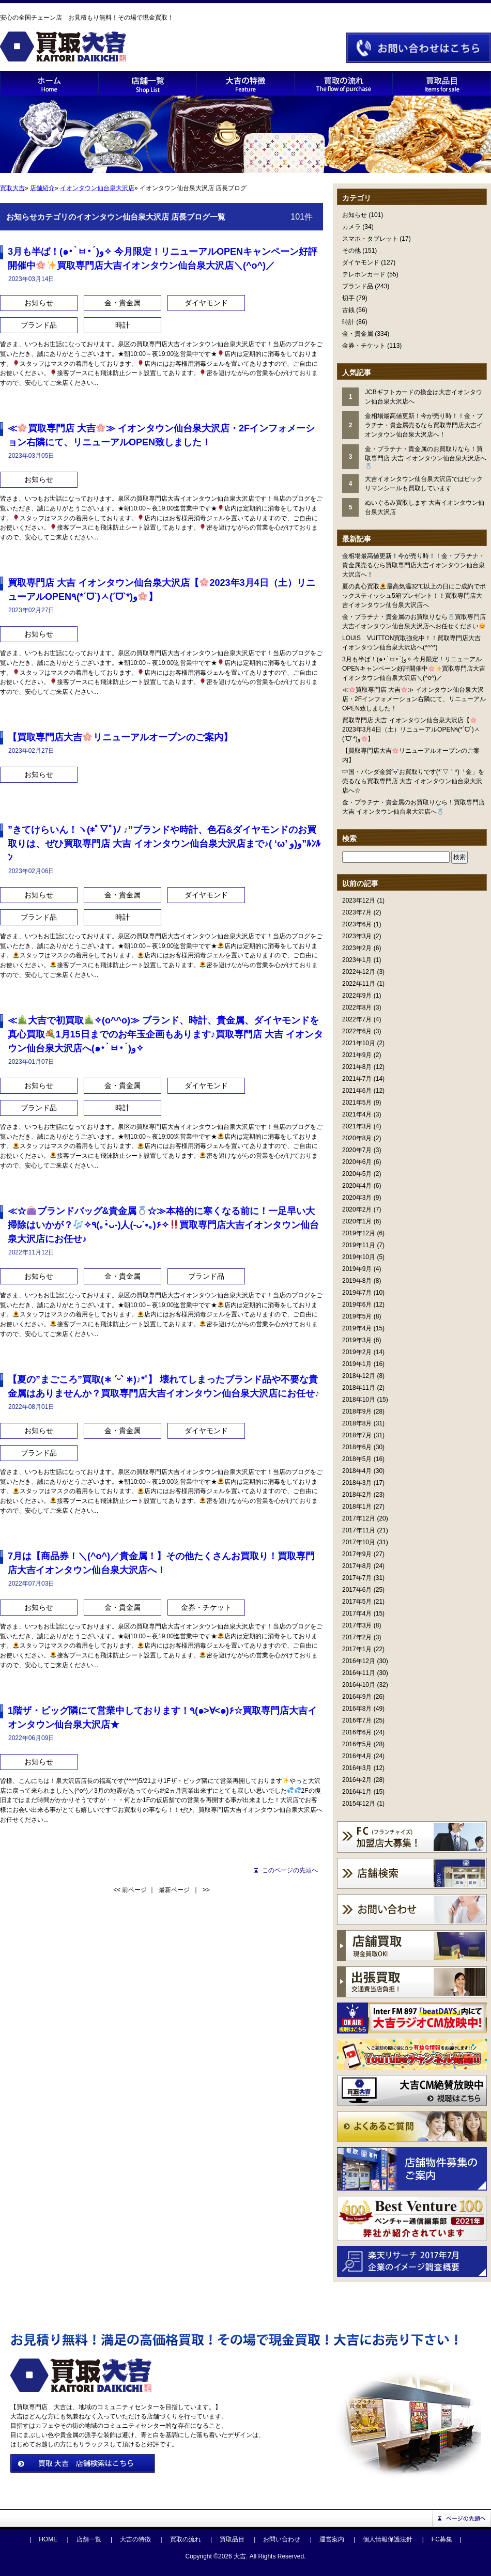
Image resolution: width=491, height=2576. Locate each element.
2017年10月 (358, 1542)
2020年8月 (357, 1138)
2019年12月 (358, 1233)
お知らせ (354, 215)
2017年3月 (357, 1625)
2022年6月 (357, 1031)
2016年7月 (357, 1720)
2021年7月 (357, 1078)
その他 (351, 250)
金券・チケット (364, 345)
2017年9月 (357, 1554)
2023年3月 (357, 936)
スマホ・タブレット (370, 238)
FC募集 (442, 2539)
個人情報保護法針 (387, 2539)
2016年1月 (357, 1791)
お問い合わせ (281, 2539)
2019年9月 (357, 1269)
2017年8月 (357, 1566)
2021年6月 (357, 1090)
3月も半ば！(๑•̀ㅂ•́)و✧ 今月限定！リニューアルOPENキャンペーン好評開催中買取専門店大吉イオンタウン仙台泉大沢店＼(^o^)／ (413, 668)
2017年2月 (357, 1637)
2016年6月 (357, 1732)
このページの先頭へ (290, 1870)
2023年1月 (357, 960)
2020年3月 (357, 1197)
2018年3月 (357, 1482)
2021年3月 (357, 1126)
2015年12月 (358, 1803)
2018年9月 (357, 1411)
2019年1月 (357, 1364)
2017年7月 (357, 1577)
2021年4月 (357, 1114)
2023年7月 (357, 912)
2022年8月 (357, 1007)
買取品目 (232, 2539)
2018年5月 (357, 1459)
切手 (348, 298)
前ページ (134, 1890)
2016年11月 (358, 1673)
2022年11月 (358, 983)
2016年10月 (358, 1684)
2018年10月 (358, 1399)
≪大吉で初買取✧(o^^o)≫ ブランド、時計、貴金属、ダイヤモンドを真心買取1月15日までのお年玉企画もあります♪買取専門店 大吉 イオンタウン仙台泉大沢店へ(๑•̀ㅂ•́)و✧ (165, 1034)
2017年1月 (357, 1649)
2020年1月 (357, 1221)
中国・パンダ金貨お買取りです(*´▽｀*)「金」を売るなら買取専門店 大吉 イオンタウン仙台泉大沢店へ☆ (413, 781)
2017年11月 (358, 1530)
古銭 (348, 310)
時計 (348, 321)
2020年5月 (357, 1173)
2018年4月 (357, 1471)
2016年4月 (357, 1756)
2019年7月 (357, 1292)
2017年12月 (358, 1518)
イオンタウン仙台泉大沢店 (97, 188)
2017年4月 (357, 1613)
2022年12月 (358, 971)
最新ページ (174, 1890)
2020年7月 (357, 1150)
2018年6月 (357, 1447)
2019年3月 (357, 1340)
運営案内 (331, 2539)
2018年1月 (357, 1506)
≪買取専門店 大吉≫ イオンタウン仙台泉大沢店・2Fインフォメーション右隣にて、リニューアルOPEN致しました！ (414, 699)
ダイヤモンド (360, 262)
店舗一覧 (88, 2539)
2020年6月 (357, 1162)
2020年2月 (357, 1209)
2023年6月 (357, 924)
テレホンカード (364, 274)
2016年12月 (358, 1661)
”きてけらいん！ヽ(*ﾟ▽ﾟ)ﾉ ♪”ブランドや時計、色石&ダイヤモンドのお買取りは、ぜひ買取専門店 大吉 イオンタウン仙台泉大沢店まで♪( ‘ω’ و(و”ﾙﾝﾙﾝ (164, 844)
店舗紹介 (42, 188)
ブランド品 (357, 286)
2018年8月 (357, 1423)
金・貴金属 (357, 333)
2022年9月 (357, 995)
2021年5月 (357, 1102)
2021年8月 (357, 1066)
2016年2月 (357, 1779)
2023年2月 (357, 948)
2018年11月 (358, 1387)
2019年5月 (357, 1316)
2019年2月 (357, 1352)
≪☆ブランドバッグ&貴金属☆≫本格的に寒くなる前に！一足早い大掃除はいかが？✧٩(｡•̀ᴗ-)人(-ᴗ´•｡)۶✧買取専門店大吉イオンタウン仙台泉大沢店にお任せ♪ (163, 1225)
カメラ (351, 226)
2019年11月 (358, 1245)
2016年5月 (357, 1744)
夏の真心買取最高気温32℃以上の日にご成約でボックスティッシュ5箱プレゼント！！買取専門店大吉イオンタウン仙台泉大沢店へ (414, 596)
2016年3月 (357, 1768)
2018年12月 (358, 1375)
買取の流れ (185, 2539)
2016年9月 (357, 1696)
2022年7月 (357, 1019)
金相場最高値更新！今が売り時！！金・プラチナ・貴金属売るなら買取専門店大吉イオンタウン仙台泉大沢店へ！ (413, 565)
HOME (48, 2539)
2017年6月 (357, 1589)
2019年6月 (357, 1304)
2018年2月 (357, 1494)
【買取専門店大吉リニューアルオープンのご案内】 (120, 737)
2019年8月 (357, 1280)
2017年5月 (357, 1601)
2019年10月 (358, 1257)
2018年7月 (357, 1435)
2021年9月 (357, 1055)
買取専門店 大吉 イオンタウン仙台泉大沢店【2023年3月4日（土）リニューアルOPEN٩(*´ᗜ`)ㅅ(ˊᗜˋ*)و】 (411, 729)
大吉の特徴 (135, 2539)
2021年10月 (358, 1043)
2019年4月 (357, 1328)
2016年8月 (357, 1708)
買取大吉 (12, 188)
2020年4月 (357, 1185)
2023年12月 (358, 900)
